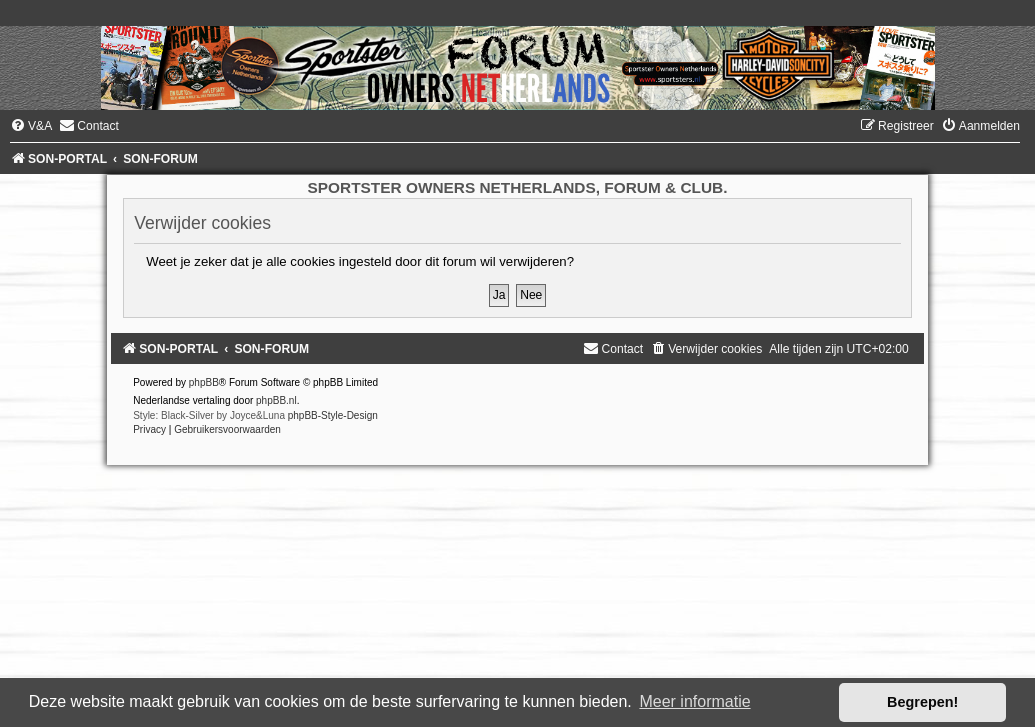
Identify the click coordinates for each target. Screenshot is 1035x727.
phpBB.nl (276, 400)
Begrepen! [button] (922, 702)
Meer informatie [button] (694, 701)
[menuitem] (31, 126)
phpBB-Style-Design (333, 415)
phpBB (204, 382)
